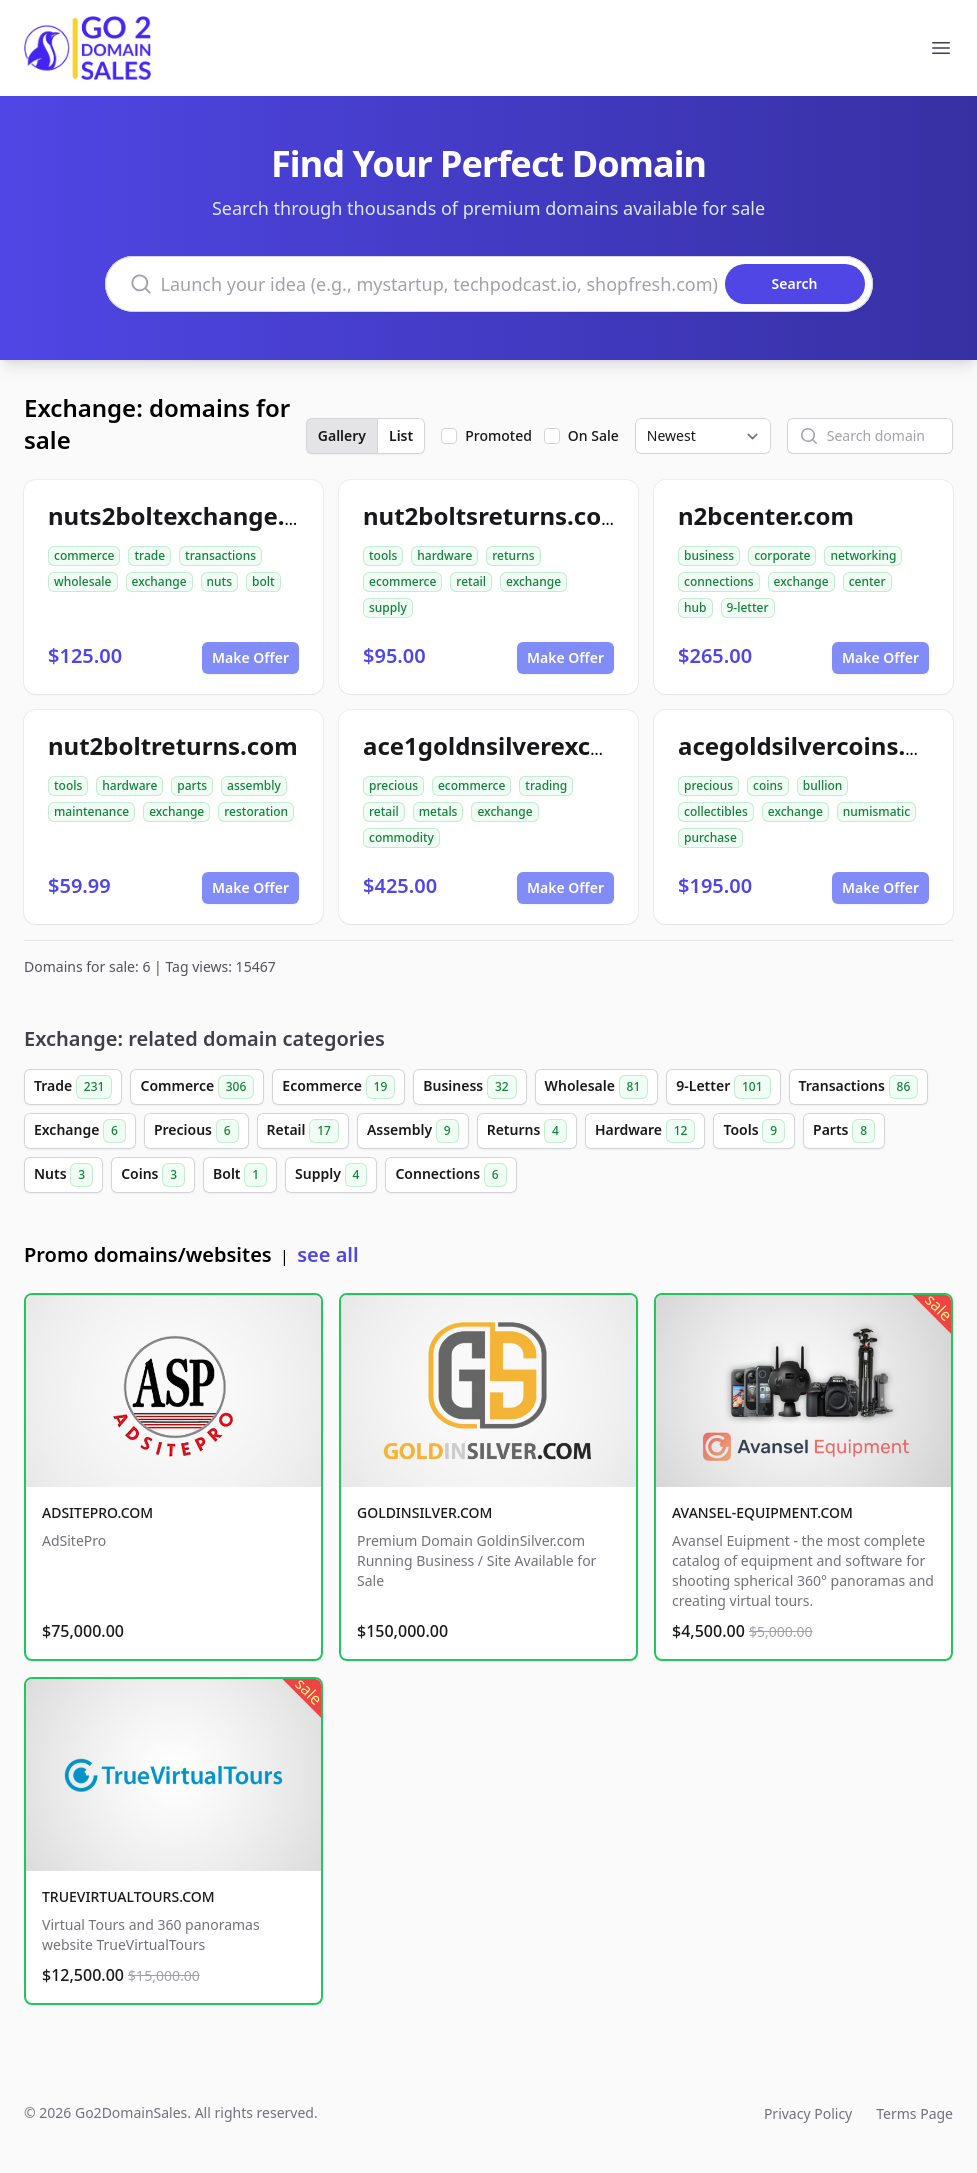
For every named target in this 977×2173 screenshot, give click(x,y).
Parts (844, 1131)
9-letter (748, 607)
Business (469, 1087)
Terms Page (914, 2113)
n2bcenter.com (766, 515)
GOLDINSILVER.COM (424, 1512)
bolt (263, 581)
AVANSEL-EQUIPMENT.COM (762, 1512)
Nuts (63, 1175)
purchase (710, 837)
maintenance (91, 811)
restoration (256, 811)
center (867, 581)
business (709, 555)
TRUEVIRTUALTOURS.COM (128, 1896)
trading (546, 785)
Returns (527, 1131)
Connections (450, 1175)
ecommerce (402, 581)
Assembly (413, 1131)
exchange (159, 581)
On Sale (593, 435)
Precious (196, 1131)
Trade (73, 1087)
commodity (401, 837)
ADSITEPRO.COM (97, 1512)
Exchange (80, 1131)
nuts (219, 581)
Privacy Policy (808, 2113)
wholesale (83, 581)
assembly (254, 785)
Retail (303, 1131)
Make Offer (250, 657)
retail (471, 581)
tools (383, 555)
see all (327, 1254)
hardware (444, 555)
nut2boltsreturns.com (494, 515)
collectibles (716, 811)
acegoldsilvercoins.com (817, 745)
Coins (153, 1175)
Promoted (498, 435)
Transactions (859, 1087)
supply (388, 607)
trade (149, 555)
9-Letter (723, 1087)
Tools (754, 1131)
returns (513, 555)
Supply (331, 1175)
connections (719, 581)
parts (192, 785)
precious (393, 785)
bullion (823, 785)
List (401, 435)
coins (768, 785)
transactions (220, 555)
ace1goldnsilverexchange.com (543, 745)
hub (695, 607)
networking (863, 555)
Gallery (342, 435)
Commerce (197, 1087)
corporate (782, 555)
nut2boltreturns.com (173, 745)
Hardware (645, 1131)
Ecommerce (338, 1087)
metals (438, 811)
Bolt (240, 1175)
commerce (84, 555)
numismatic (876, 811)
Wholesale (597, 1087)
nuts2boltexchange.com (191, 515)
